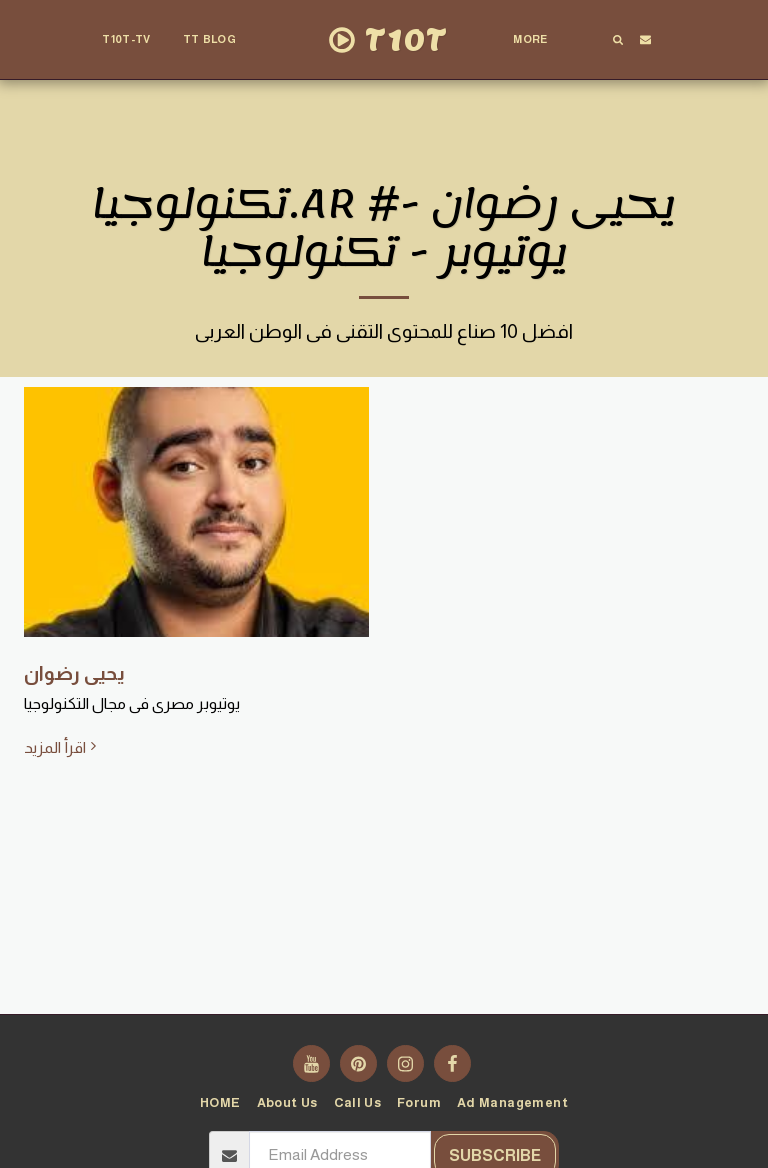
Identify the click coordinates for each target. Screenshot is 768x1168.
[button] (218, 40)
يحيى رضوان (74, 673)
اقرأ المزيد (63, 747)
